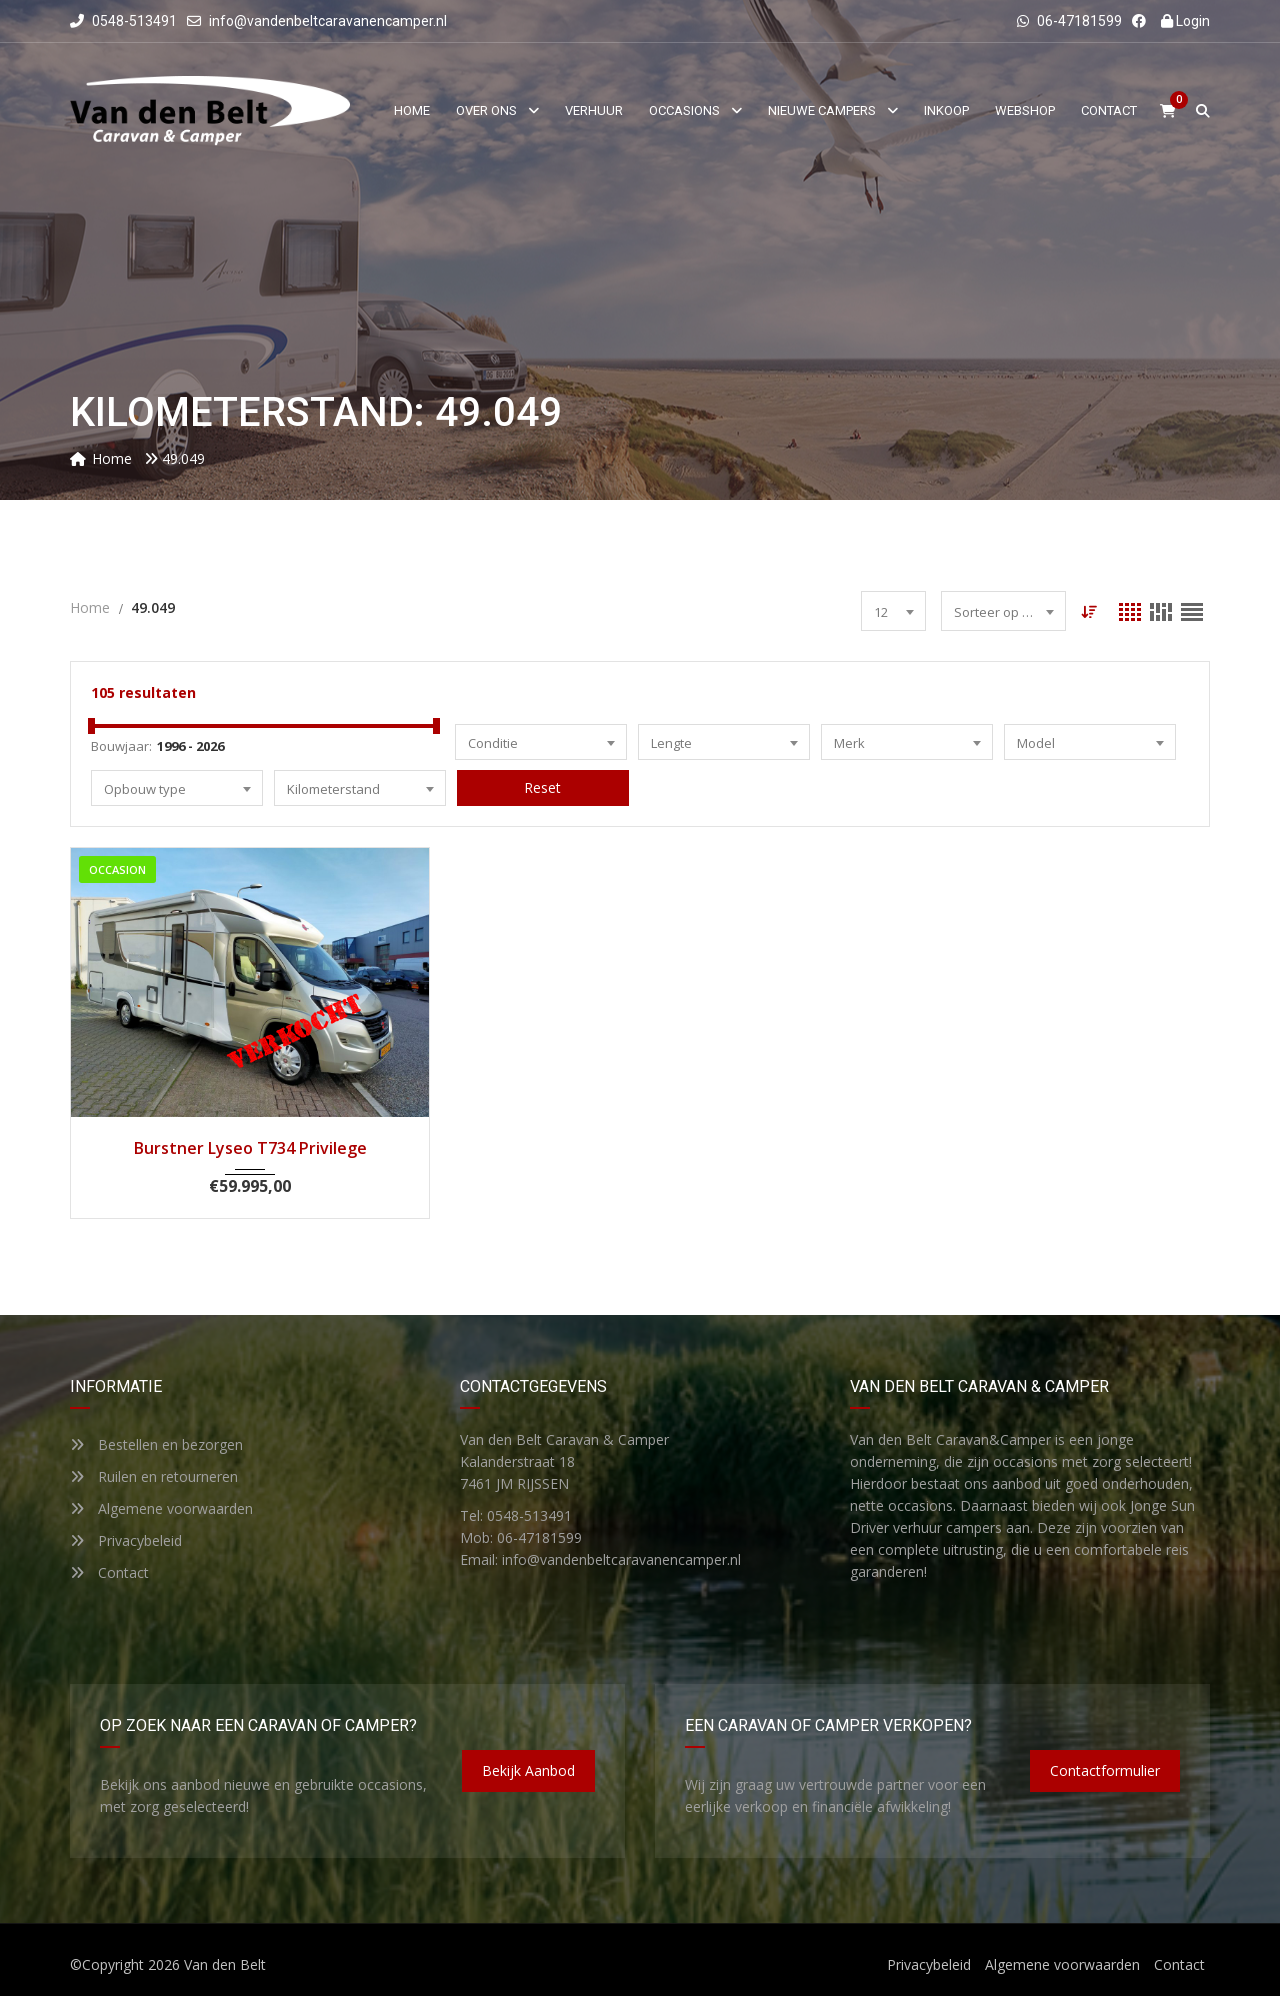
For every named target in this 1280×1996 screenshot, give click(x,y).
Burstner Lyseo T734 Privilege (250, 1148)
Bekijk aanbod (528, 1770)
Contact (109, 1572)
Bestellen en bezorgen (156, 1444)
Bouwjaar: (121, 746)
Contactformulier (1105, 1770)
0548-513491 (123, 21)
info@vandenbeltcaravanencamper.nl (328, 21)
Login (1185, 21)
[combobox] (893, 611)
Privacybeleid (126, 1540)
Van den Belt (225, 1964)
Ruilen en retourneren (154, 1476)
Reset (542, 787)
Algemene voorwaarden (161, 1508)
